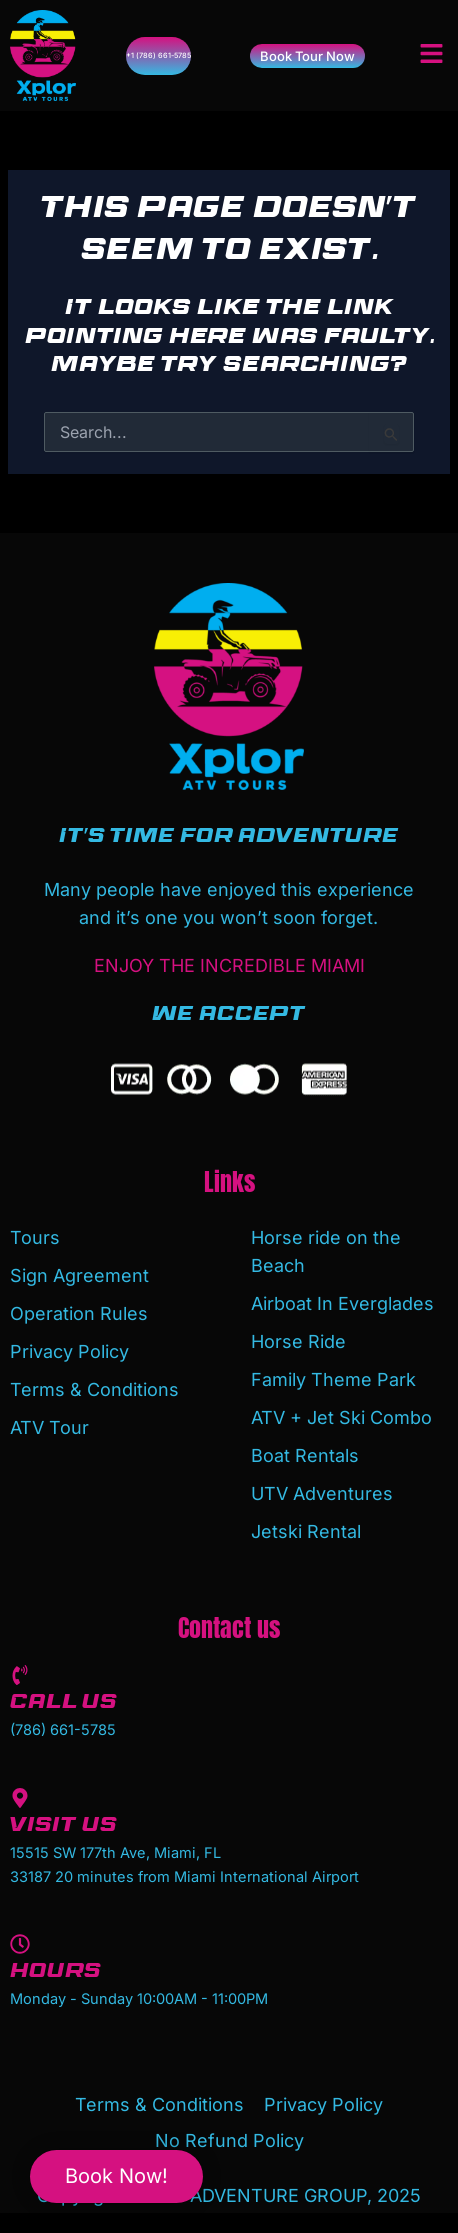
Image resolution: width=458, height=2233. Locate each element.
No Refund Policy (229, 2140)
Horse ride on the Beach (326, 1251)
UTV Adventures (322, 1493)
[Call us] (20, 1675)
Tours (35, 1237)
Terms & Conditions (94, 1389)
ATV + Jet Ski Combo (341, 1417)
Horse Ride (298, 1341)
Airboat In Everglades (342, 1303)
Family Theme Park (333, 1379)
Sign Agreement (79, 1275)
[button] (431, 55)
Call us (63, 1704)
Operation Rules (79, 1313)
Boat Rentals (305, 1455)
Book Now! (116, 2176)
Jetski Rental (306, 1531)
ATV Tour (49, 1427)
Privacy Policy (69, 1351)
